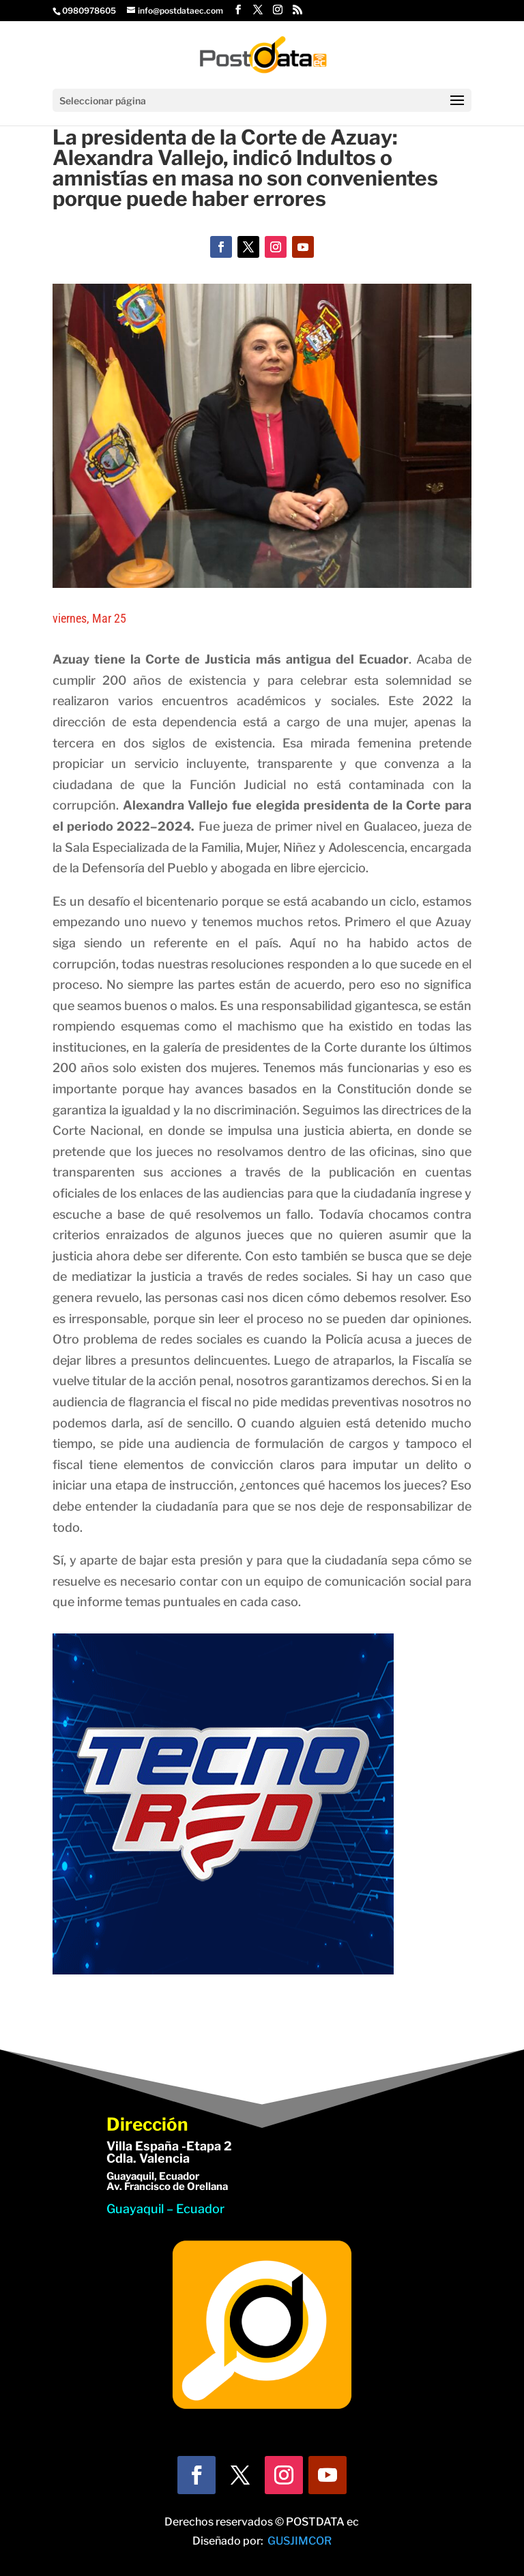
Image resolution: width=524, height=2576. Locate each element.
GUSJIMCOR (299, 2540)
